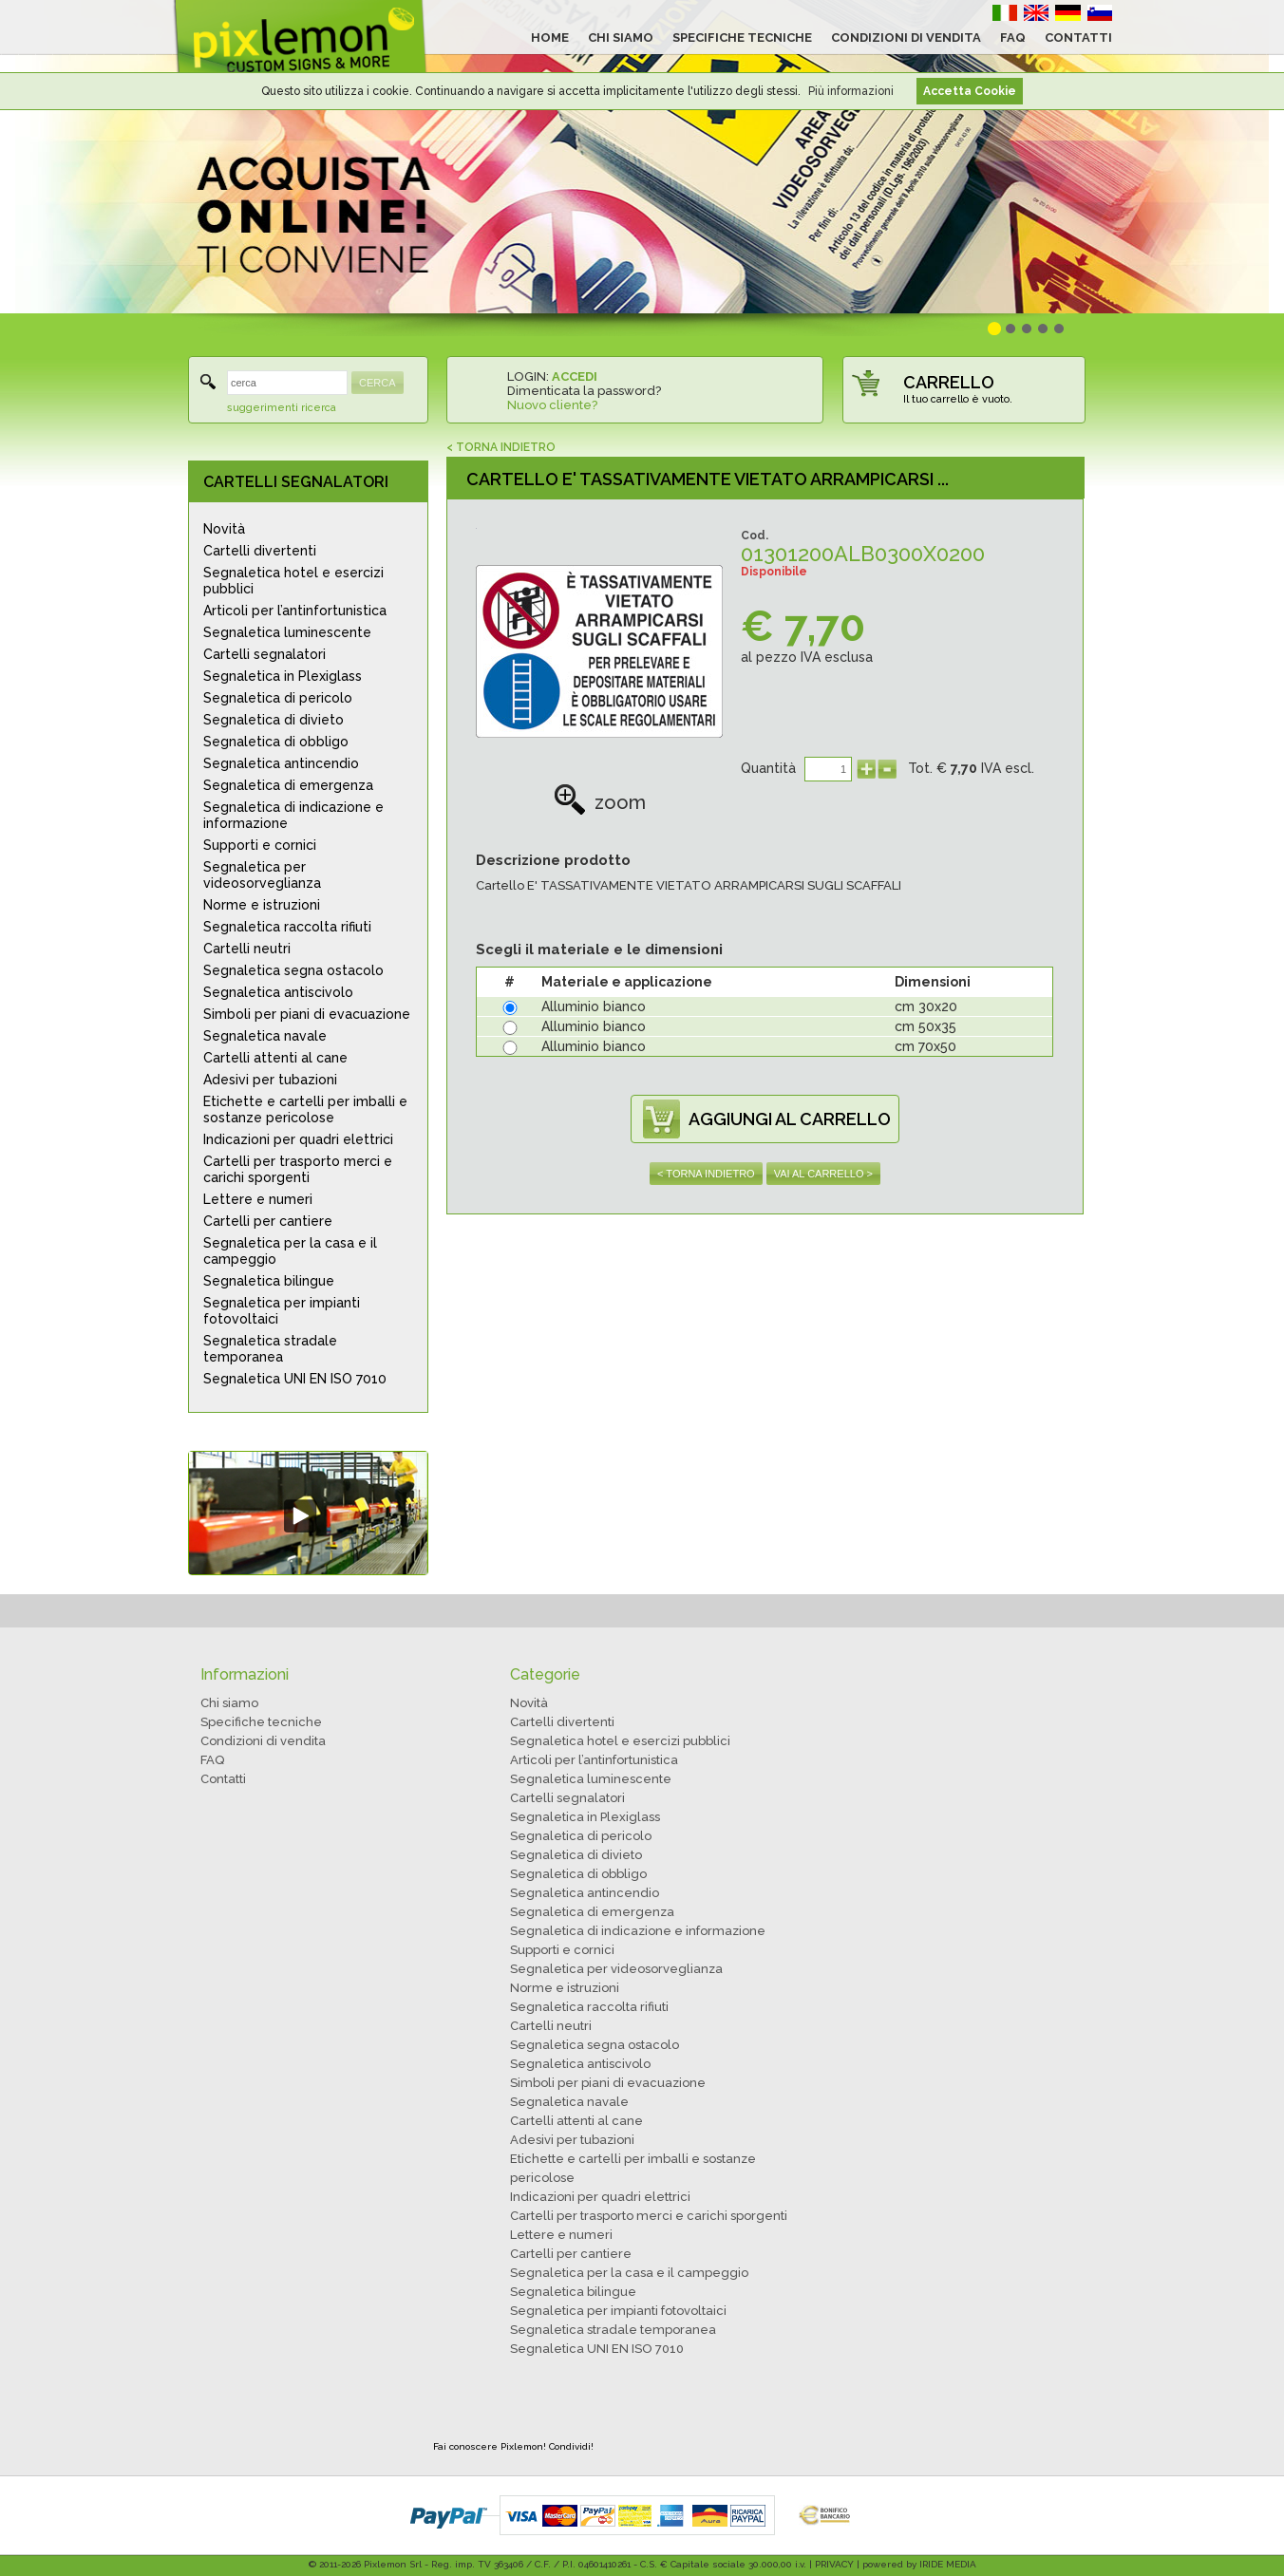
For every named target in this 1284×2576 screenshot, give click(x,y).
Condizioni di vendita (263, 1741)
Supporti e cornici (259, 845)
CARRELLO (948, 382)
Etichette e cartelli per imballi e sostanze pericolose (305, 1109)
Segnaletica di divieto (273, 719)
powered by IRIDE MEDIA (919, 2564)
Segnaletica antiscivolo (278, 992)
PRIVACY (834, 2564)
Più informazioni (851, 91)
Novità (224, 528)
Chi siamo (229, 1703)
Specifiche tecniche (261, 1722)
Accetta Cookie (969, 91)
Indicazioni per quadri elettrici (298, 1139)
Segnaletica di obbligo (276, 741)
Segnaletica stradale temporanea (270, 1348)
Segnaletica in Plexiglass (282, 676)
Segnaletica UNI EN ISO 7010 (295, 1378)
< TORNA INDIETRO (501, 447)
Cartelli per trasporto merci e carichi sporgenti (297, 1169)
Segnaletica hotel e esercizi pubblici (293, 580)
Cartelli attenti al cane (275, 1057)
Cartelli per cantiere (267, 1221)
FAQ (1013, 37)
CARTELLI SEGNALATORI (295, 482)
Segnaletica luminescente (287, 632)
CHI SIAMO (620, 37)
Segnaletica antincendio (281, 763)
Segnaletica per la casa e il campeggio (290, 1251)
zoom (600, 802)
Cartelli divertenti (259, 550)
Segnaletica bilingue (268, 1280)
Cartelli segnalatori (264, 654)
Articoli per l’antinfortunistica (295, 610)
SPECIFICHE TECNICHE (742, 37)
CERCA (377, 382)
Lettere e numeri (257, 1199)
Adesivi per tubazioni (270, 1079)
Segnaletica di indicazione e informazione (293, 815)
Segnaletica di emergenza (288, 785)
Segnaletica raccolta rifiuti (287, 926)
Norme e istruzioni (261, 904)
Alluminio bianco (593, 1006)
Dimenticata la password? (584, 391)
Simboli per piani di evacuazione (306, 1014)
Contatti (223, 1779)
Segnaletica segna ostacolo (293, 970)
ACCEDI (574, 376)
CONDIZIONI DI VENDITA (906, 37)
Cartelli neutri (247, 948)
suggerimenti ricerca (281, 408)
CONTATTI (1078, 37)
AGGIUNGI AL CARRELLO (790, 1119)
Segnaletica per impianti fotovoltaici (281, 1310)
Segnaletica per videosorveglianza (262, 875)
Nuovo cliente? (552, 405)
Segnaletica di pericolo (277, 697)
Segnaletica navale (265, 1036)
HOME (550, 37)
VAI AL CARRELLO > (823, 1173)
